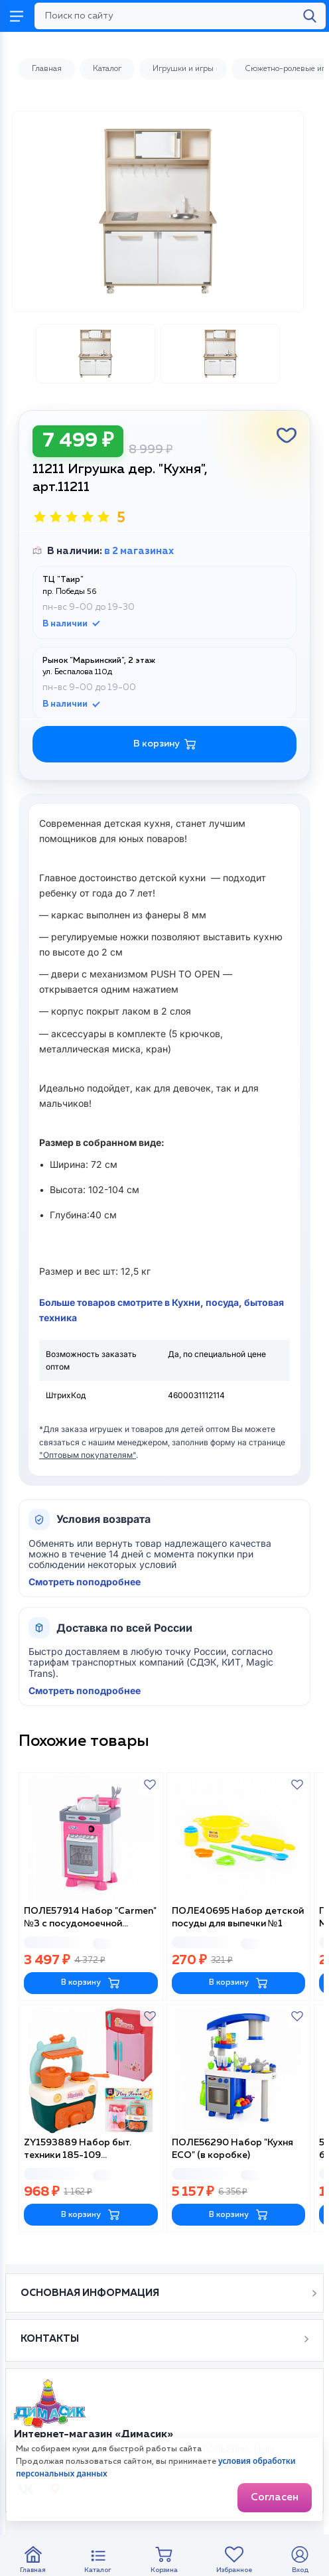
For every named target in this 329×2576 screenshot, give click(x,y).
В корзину (90, 1983)
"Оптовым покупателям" (87, 1455)
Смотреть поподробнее (85, 1582)
